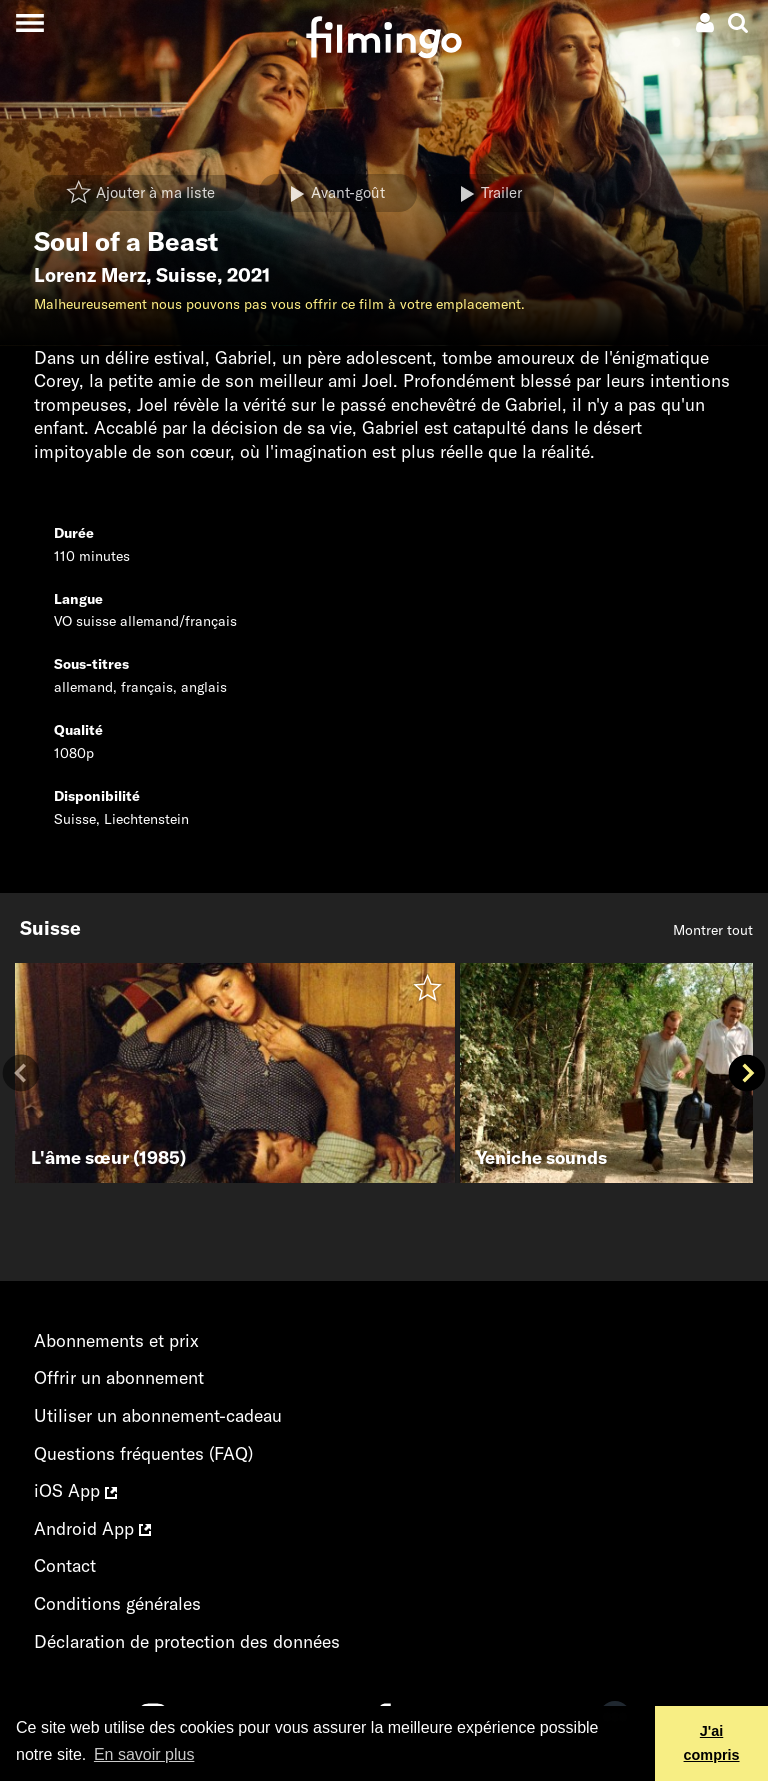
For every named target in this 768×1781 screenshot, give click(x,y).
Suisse (186, 275)
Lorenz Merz (90, 275)
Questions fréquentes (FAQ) (143, 1453)
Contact (65, 1565)
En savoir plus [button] (144, 1754)
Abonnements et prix (116, 1340)
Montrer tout (713, 930)
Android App (92, 1528)
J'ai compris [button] (712, 1743)
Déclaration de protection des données (187, 1641)
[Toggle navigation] (29, 22)
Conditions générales (117, 1603)
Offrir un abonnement (119, 1377)
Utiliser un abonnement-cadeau (158, 1415)
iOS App (75, 1490)
